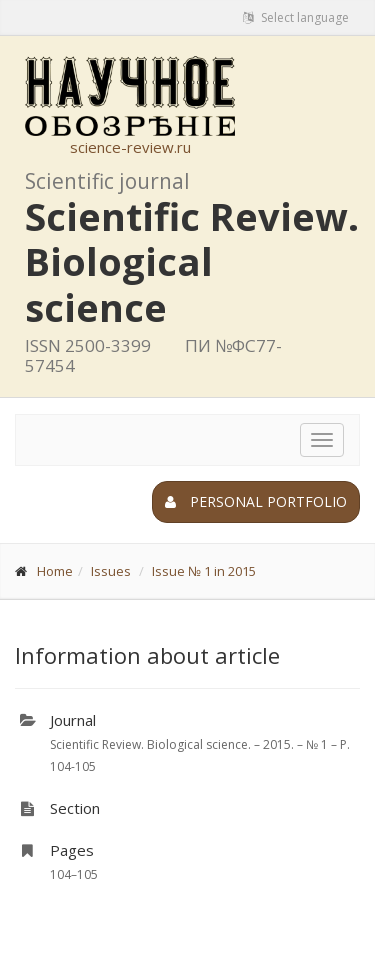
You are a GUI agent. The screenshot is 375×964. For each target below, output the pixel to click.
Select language (296, 17)
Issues (111, 571)
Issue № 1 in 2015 (204, 571)
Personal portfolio (256, 501)
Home (55, 571)
